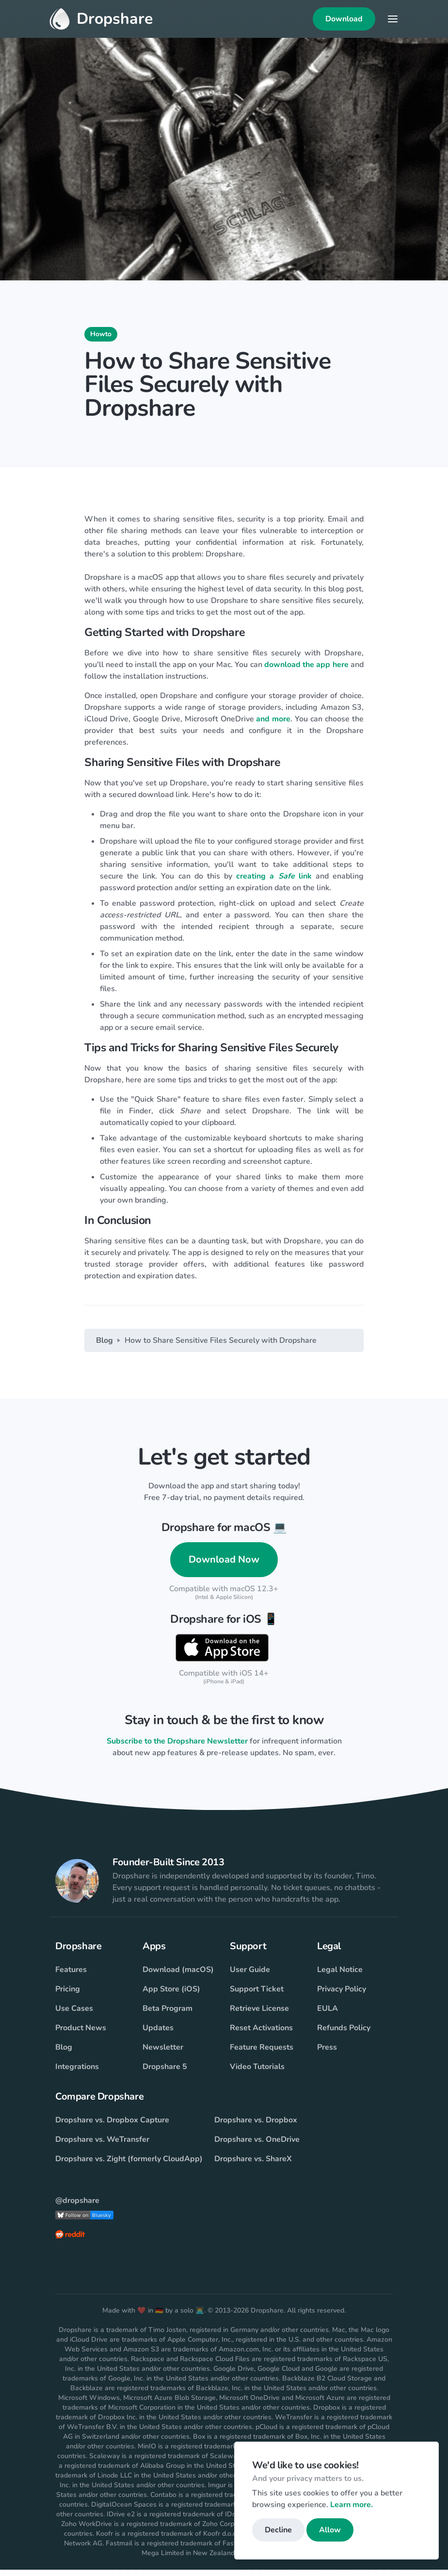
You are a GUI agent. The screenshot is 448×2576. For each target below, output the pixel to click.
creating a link (273, 882)
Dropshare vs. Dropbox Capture (112, 2126)
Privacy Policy (341, 1995)
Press (327, 2053)
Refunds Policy (343, 2034)
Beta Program (167, 2014)
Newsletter (163, 2053)
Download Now (224, 1565)
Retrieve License (259, 2014)
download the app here (306, 670)
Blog (104, 1346)
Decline (278, 2530)
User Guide (250, 1976)
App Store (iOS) (171, 1995)
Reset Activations (261, 2034)
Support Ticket (257, 1995)
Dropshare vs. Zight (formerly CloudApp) (129, 2165)
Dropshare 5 (165, 2073)
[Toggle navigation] (393, 22)
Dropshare (101, 22)
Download (344, 21)
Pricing (67, 1995)
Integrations (77, 2073)
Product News (80, 2034)
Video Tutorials (257, 2073)
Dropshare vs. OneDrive (257, 2145)
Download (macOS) (178, 1976)
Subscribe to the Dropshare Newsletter (177, 1747)
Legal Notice (340, 1976)
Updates (158, 2034)
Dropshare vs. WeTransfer (102, 2145)
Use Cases (74, 2014)
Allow (330, 2530)
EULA (327, 2014)
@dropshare (77, 2206)
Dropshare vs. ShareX (253, 2165)
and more (273, 724)
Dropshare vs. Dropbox (255, 2126)
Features (71, 1976)
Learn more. (351, 2504)
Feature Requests (261, 2053)
